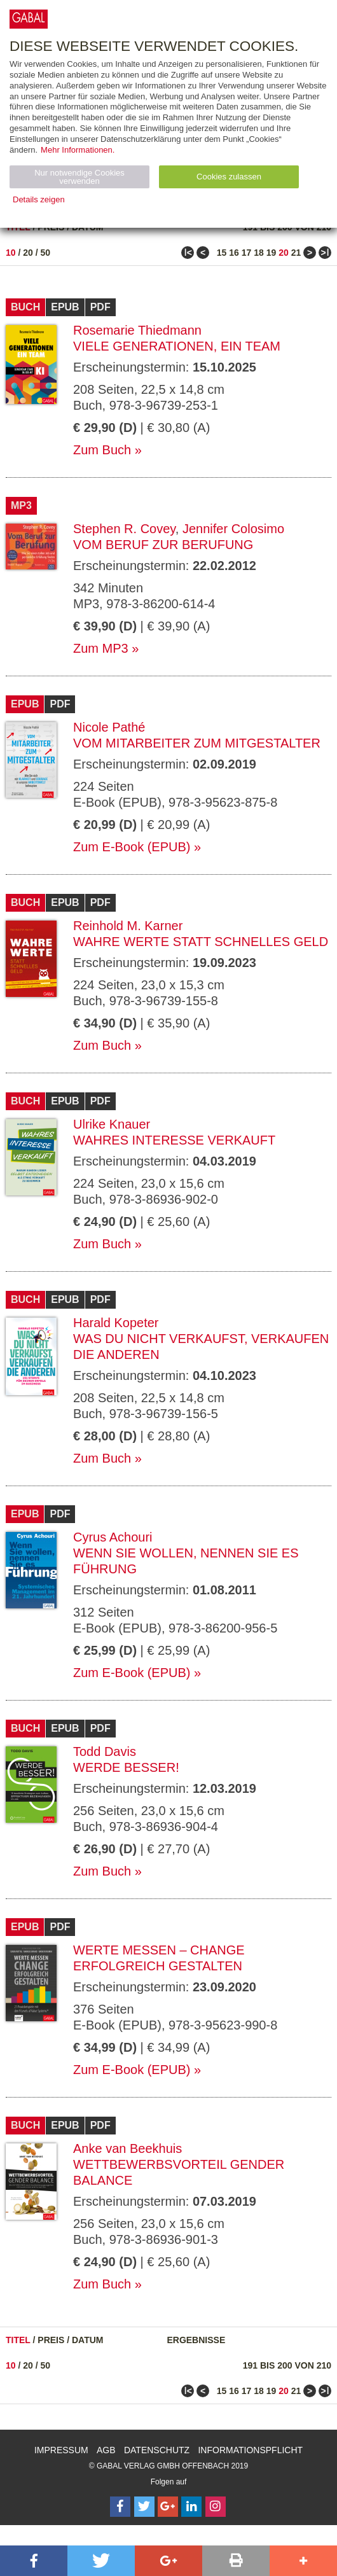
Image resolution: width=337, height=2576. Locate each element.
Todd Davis (104, 1751)
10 (11, 252)
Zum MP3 (100, 648)
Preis (51, 2340)
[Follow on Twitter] (144, 2506)
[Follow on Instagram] (215, 2506)
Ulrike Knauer (111, 1124)
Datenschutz (156, 2450)
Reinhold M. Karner (127, 926)
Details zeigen (39, 199)
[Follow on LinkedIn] (191, 2506)
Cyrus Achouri (113, 1537)
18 (259, 252)
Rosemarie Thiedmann (137, 330)
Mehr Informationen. (77, 150)
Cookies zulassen (228, 176)
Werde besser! (126, 1767)
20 (28, 252)
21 (296, 252)
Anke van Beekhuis (127, 2148)
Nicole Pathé (109, 727)
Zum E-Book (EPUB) (131, 847)
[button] (33, 2560)
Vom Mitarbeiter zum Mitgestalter (196, 743)
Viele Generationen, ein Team (176, 346)
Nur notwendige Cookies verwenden (79, 177)
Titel (18, 2340)
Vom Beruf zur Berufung (163, 545)
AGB (106, 2450)
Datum (88, 2340)
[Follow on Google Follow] (168, 2506)
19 (271, 252)
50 (46, 252)
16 (234, 252)
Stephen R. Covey (124, 529)
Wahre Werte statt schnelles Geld (200, 942)
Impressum (61, 2450)
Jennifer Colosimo (233, 529)
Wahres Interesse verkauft (174, 1140)
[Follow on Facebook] (120, 2506)
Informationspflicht (250, 2450)
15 (222, 252)
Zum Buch (102, 450)
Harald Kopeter (116, 1323)
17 (247, 252)
